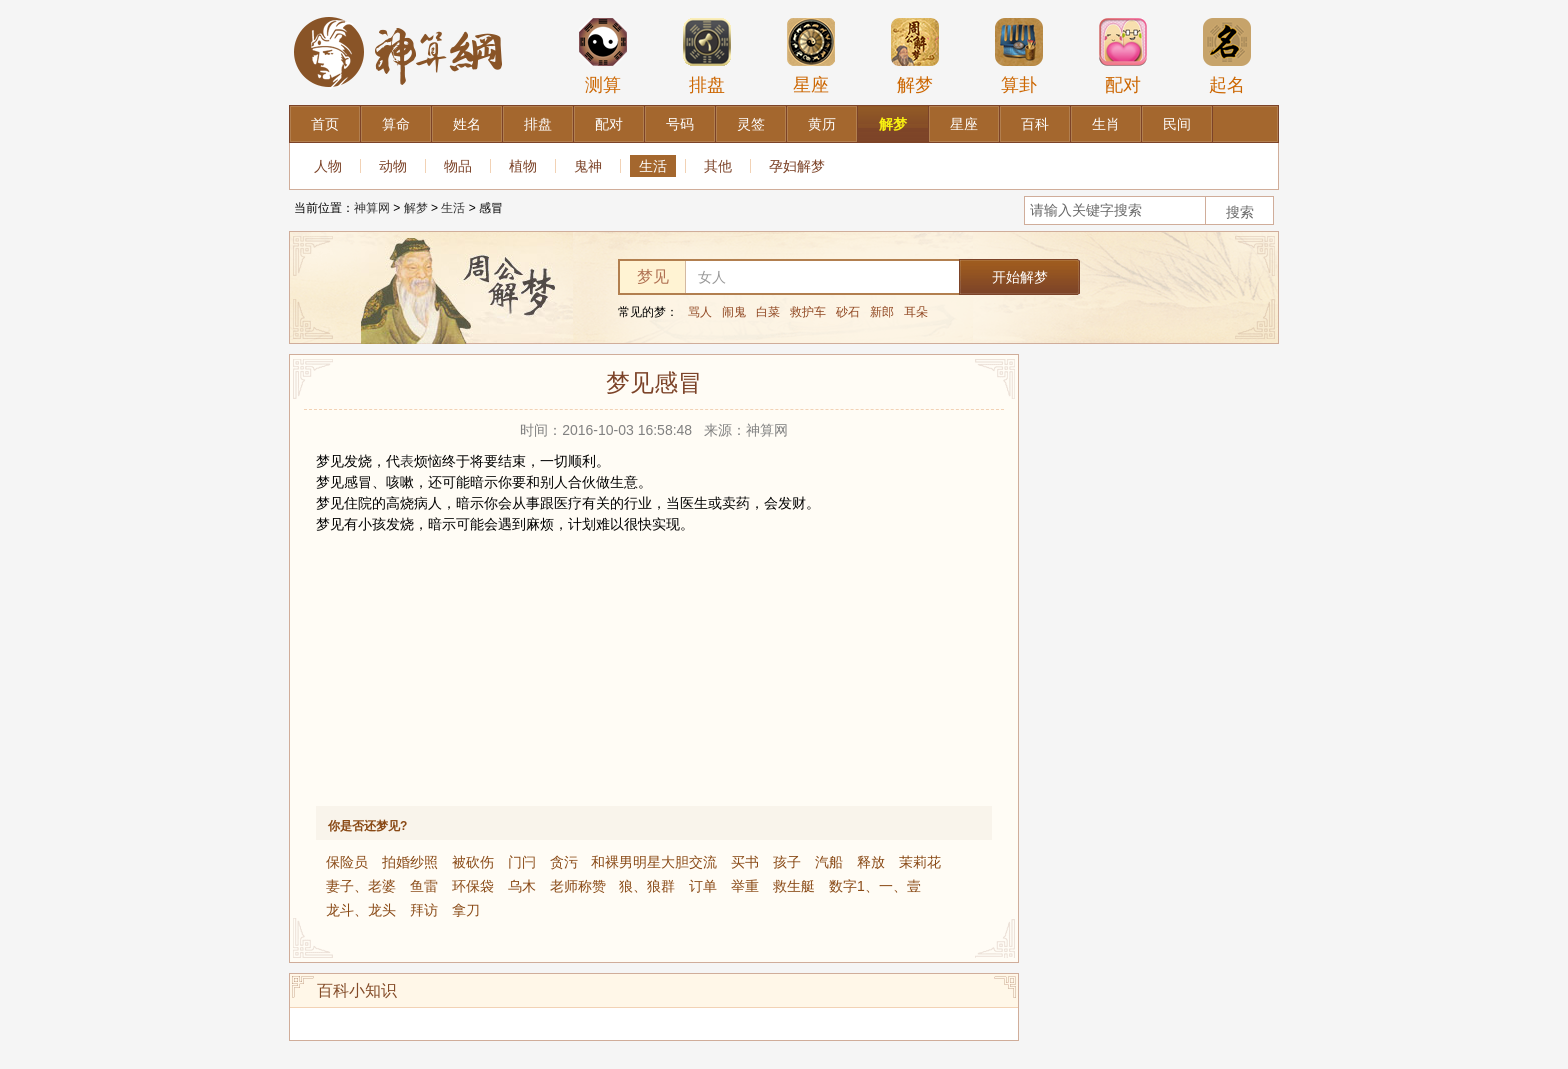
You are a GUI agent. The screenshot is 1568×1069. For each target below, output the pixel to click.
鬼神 (588, 166)
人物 (328, 166)
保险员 (347, 862)
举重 (745, 886)
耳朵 (916, 312)
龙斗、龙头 (361, 910)
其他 (718, 166)
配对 (1123, 56)
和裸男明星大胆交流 (654, 862)
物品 (458, 166)
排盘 (707, 56)
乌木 (522, 886)
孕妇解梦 (797, 166)
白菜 (768, 312)
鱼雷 (424, 886)
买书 (745, 862)
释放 (871, 862)
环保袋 (473, 886)
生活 (653, 166)
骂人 (700, 312)
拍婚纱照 (410, 862)
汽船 (829, 862)
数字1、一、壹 (875, 886)
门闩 (522, 862)
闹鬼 (734, 312)
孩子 (787, 862)
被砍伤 (473, 862)
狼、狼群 (647, 886)
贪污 (564, 862)
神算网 (372, 208)
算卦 (1019, 56)
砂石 (848, 312)
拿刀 (466, 910)
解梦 (915, 56)
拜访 (424, 910)
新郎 (882, 312)
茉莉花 (920, 862)
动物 (393, 166)
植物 (523, 166)
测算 (603, 56)
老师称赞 (578, 886)
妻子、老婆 (361, 886)
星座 (811, 56)
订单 (703, 886)
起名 (1227, 56)
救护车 (808, 312)
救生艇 (794, 886)
